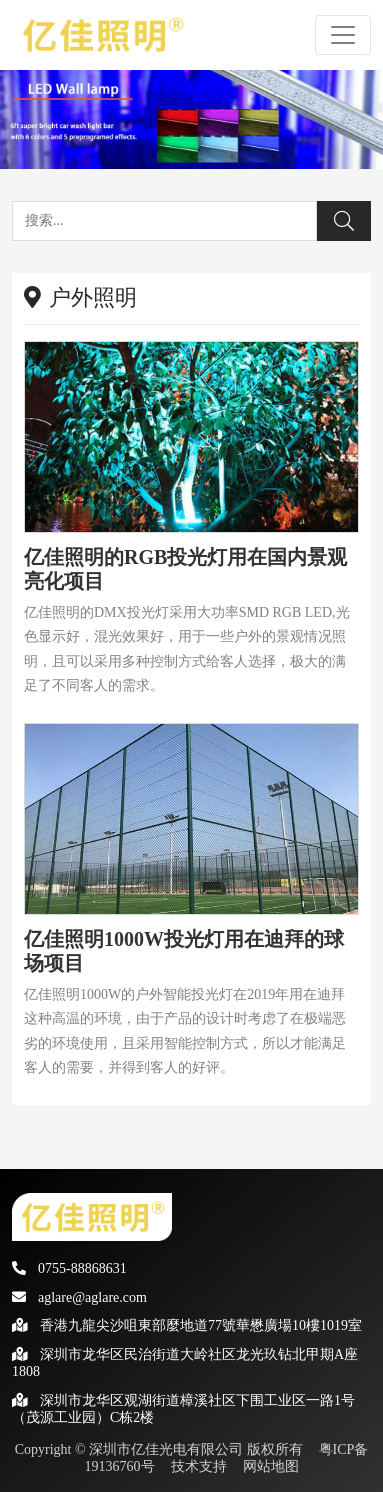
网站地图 (271, 1466)
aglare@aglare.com (79, 1297)
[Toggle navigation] (343, 35)
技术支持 (199, 1466)
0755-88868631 (69, 1268)
